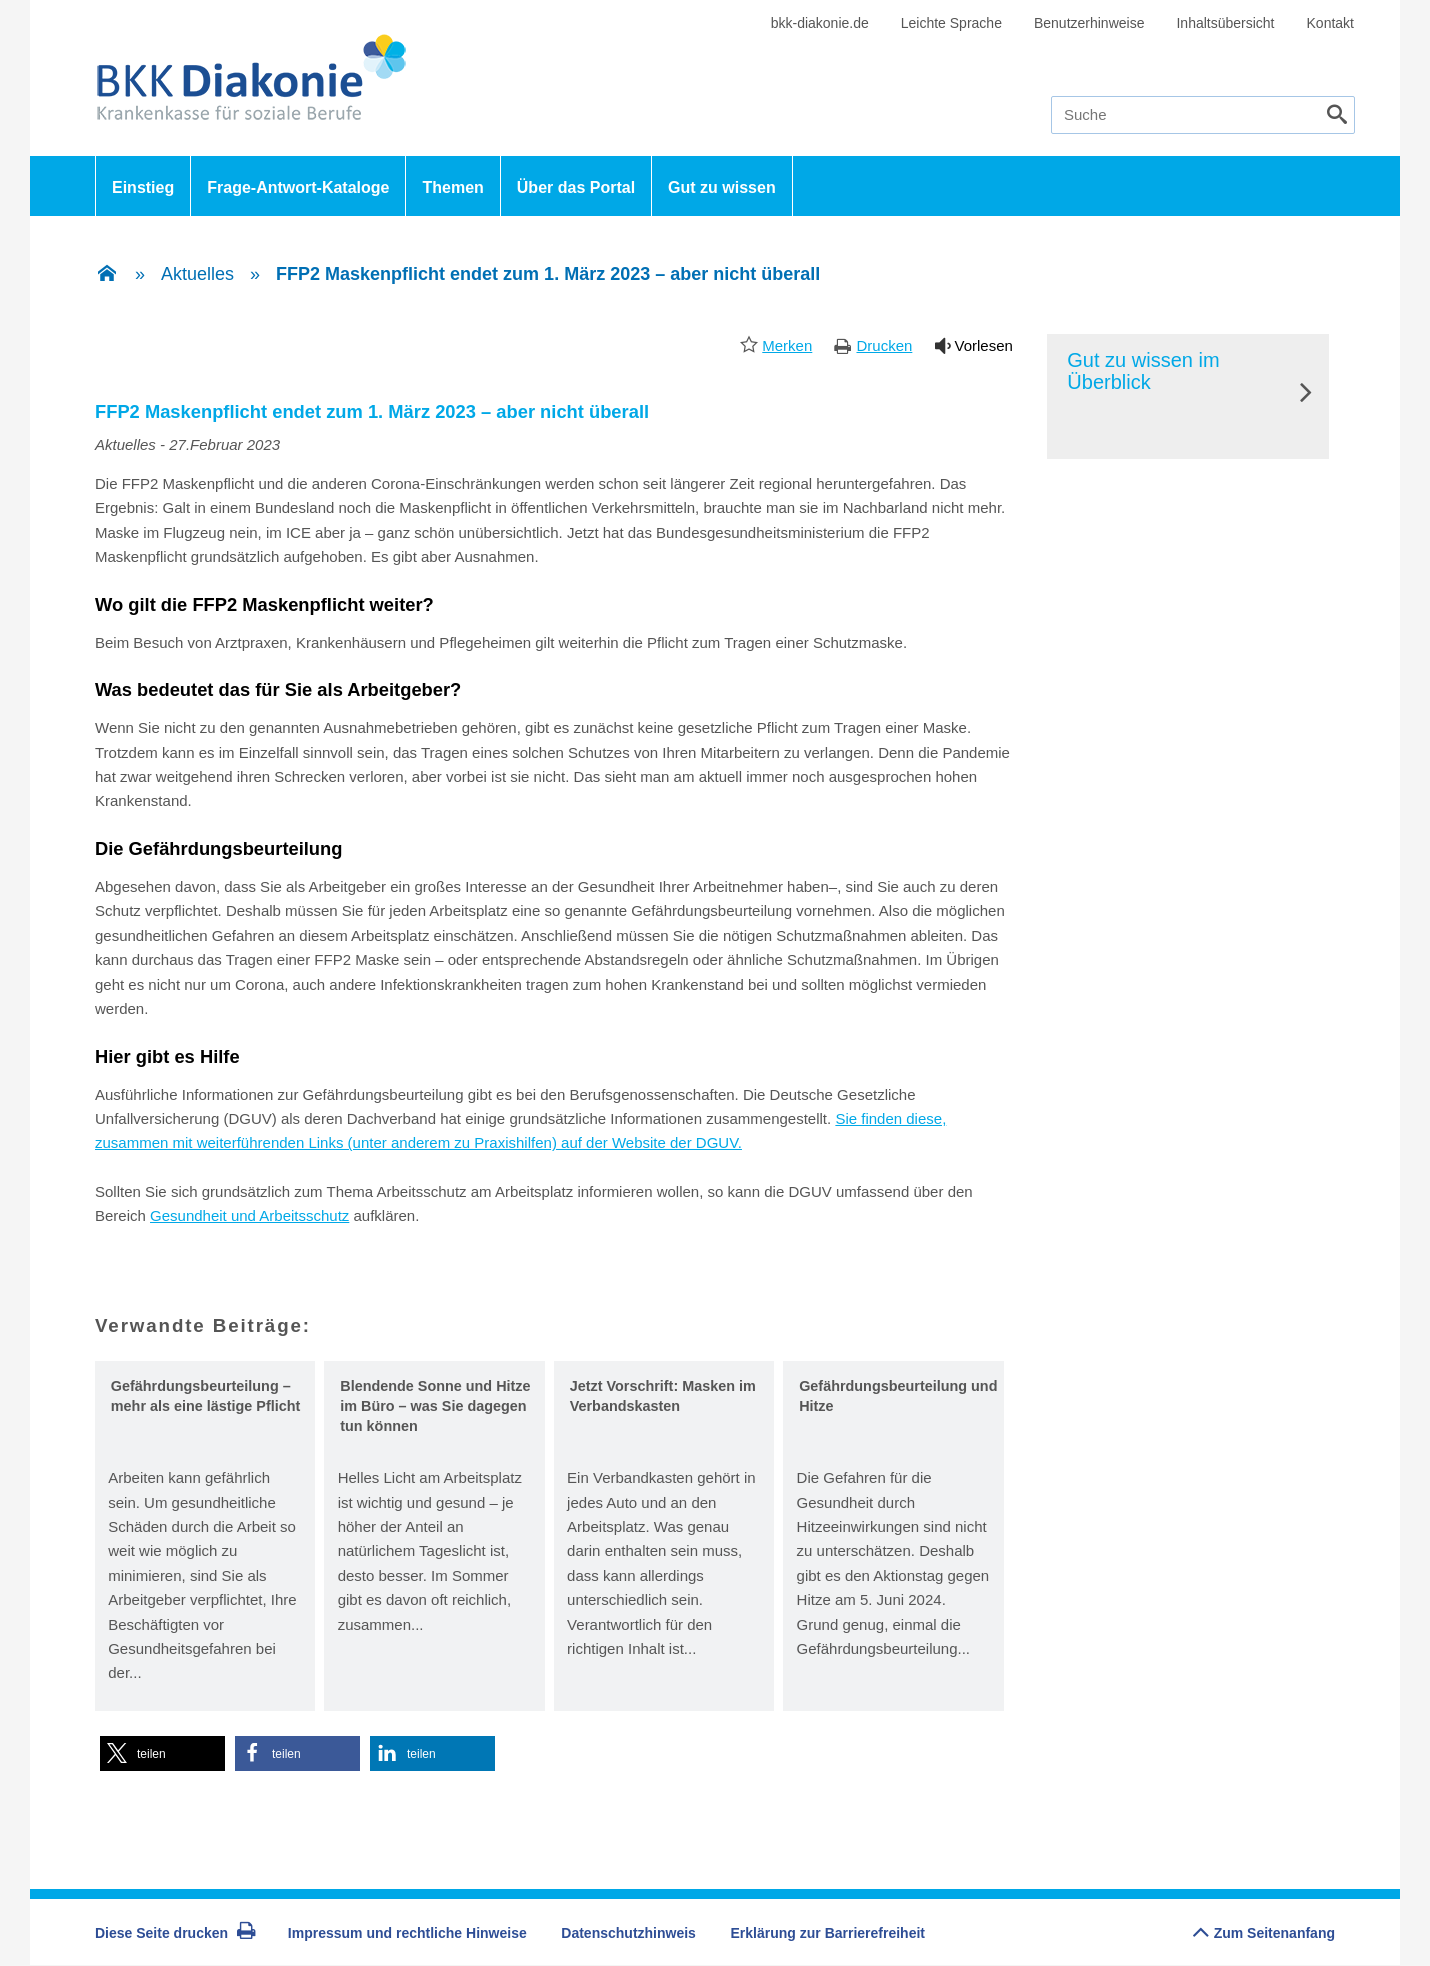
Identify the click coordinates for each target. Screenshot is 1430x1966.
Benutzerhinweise (1089, 23)
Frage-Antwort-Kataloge (298, 187)
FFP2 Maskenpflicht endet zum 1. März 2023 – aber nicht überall (548, 274)
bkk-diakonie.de (820, 23)
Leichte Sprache (951, 23)
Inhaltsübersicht (1225, 23)
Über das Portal (576, 187)
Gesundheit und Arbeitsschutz (249, 1215)
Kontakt (1330, 23)
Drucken (884, 345)
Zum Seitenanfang (1263, 1927)
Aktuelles (197, 274)
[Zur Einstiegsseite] (107, 275)
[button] (162, 1753)
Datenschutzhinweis (628, 1933)
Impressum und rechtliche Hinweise (407, 1933)
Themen (452, 187)
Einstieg (143, 187)
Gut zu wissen (722, 187)
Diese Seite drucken (175, 1933)
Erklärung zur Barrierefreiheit (828, 1933)
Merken (787, 345)
